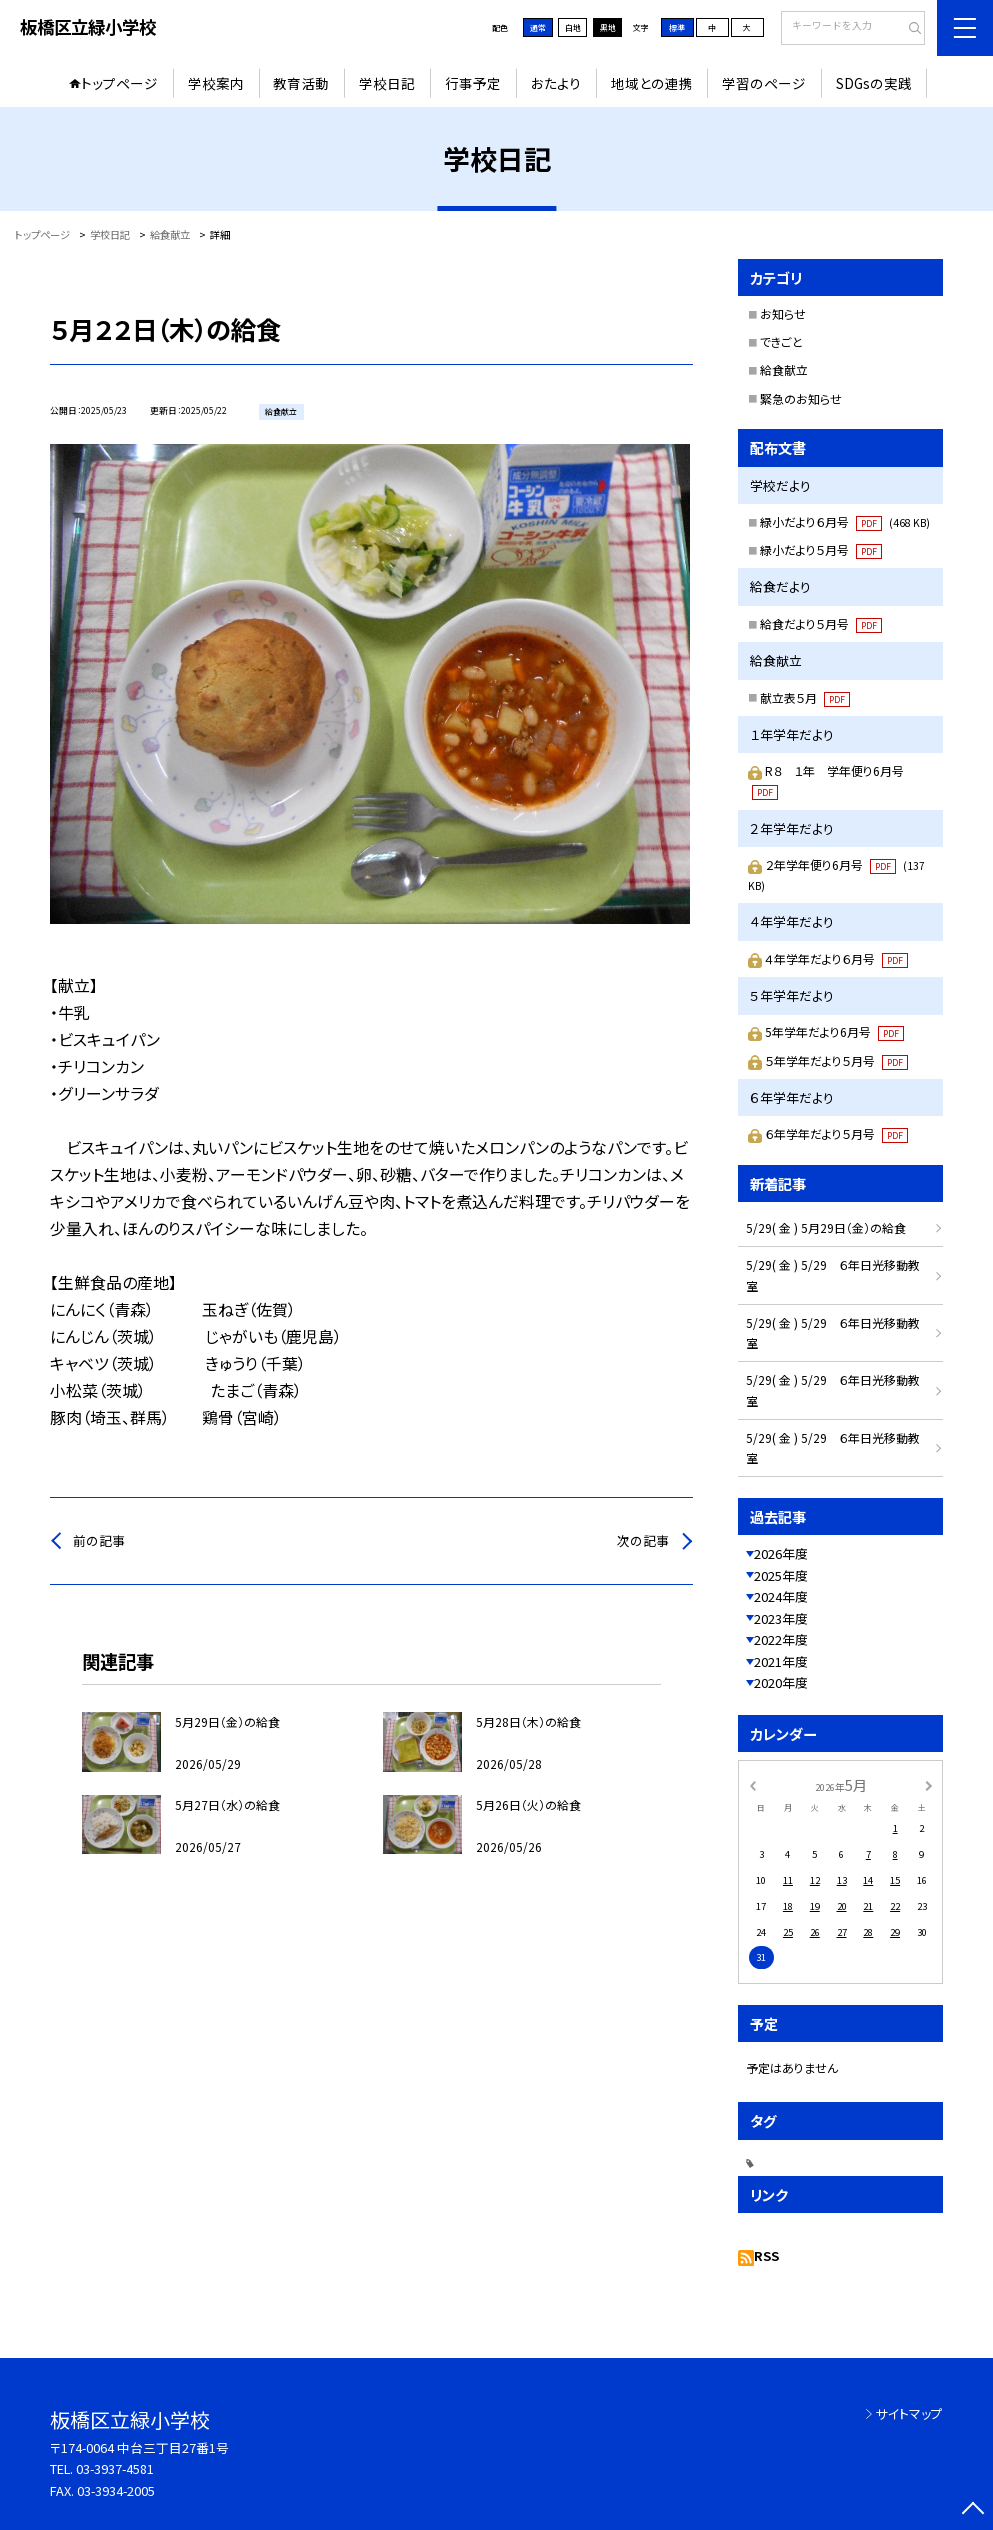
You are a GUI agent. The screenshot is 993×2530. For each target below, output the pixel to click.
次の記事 (643, 1540)
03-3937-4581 (115, 2468)
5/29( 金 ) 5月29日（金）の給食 (826, 1227)
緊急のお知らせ (801, 398)
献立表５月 (805, 697)
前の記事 (99, 1540)
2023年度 (781, 1618)
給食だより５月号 (821, 623)
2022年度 (781, 1639)
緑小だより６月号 (845, 521)
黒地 (608, 27)
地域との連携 (652, 83)
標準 (677, 27)
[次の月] (929, 1785)
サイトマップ (909, 2413)
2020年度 (781, 1682)
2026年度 (781, 1553)
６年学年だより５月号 (836, 1133)
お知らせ (783, 313)
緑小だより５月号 (821, 549)
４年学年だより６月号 (836, 958)
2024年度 (781, 1596)
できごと (781, 341)
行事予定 (473, 83)
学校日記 (387, 83)
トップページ (119, 83)
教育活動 (301, 83)
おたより (556, 83)
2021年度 (781, 1661)
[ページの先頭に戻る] (973, 2510)
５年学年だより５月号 (836, 1060)
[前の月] (752, 1785)
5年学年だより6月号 (834, 1031)
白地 (573, 27)
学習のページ (764, 83)
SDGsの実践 (874, 83)
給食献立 (784, 369)
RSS (766, 2255)
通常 (538, 27)
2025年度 (781, 1575)
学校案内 (216, 83)
